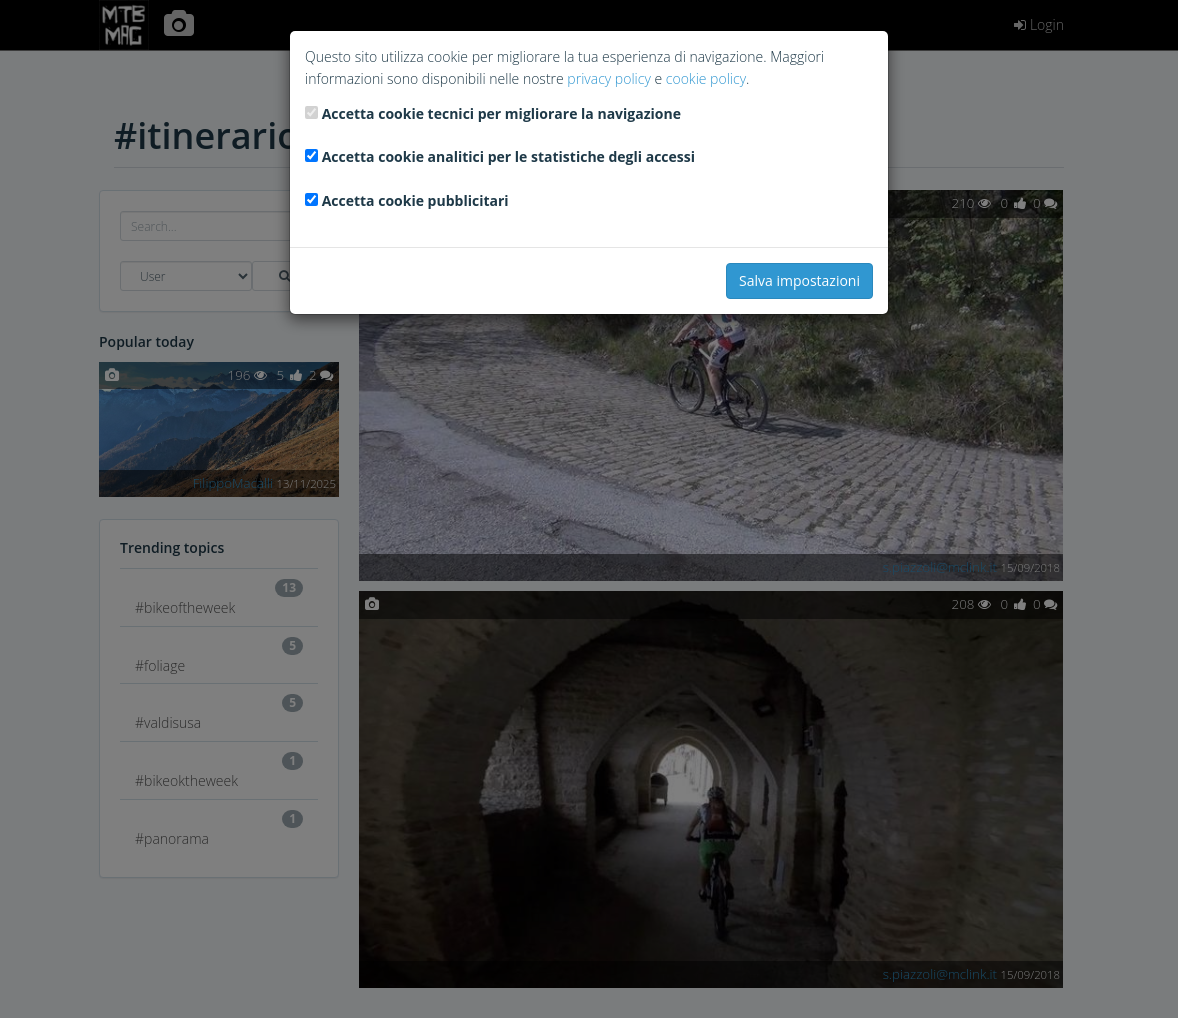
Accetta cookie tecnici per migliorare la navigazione (501, 113)
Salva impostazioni (799, 280)
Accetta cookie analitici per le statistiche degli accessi (508, 156)
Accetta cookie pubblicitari (415, 200)
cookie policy (706, 78)
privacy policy (608, 78)
